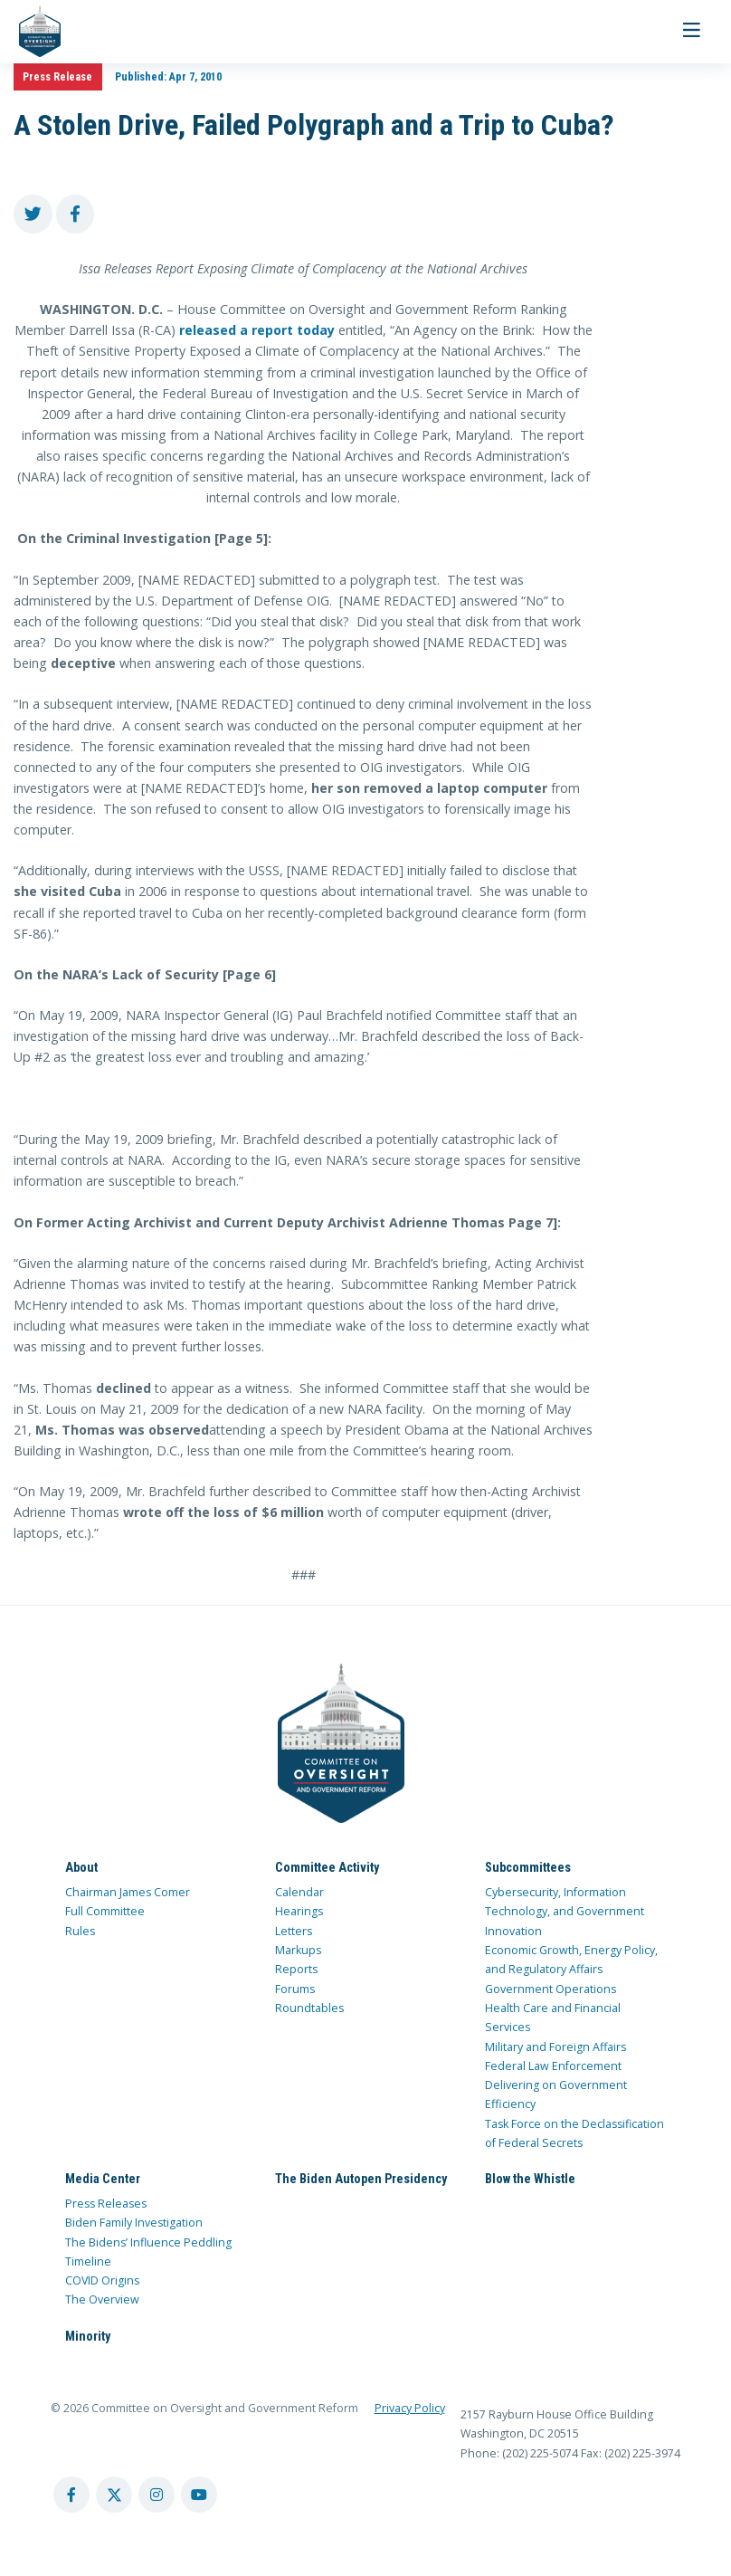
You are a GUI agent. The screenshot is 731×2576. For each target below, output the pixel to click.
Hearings (299, 1911)
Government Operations (550, 1989)
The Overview (102, 2299)
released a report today (255, 330)
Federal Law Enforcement (553, 2066)
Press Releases (106, 2203)
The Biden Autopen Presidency (361, 2178)
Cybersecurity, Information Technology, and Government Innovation (564, 1911)
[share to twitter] (33, 214)
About (81, 1867)
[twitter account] (114, 2494)
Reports (296, 1969)
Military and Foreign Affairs (555, 2047)
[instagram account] (156, 2494)
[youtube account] (199, 2494)
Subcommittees (528, 1867)
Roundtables (309, 2008)
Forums (295, 1989)
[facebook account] (71, 2494)
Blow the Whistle (530, 2178)
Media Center (102, 2178)
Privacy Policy (410, 2408)
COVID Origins (102, 2280)
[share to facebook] (75, 214)
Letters (293, 1931)
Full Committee (105, 1911)
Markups (298, 1950)
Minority (87, 2336)
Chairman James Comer (127, 1892)
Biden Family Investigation (134, 2222)
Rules (80, 1931)
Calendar (299, 1892)
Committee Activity (327, 1867)
